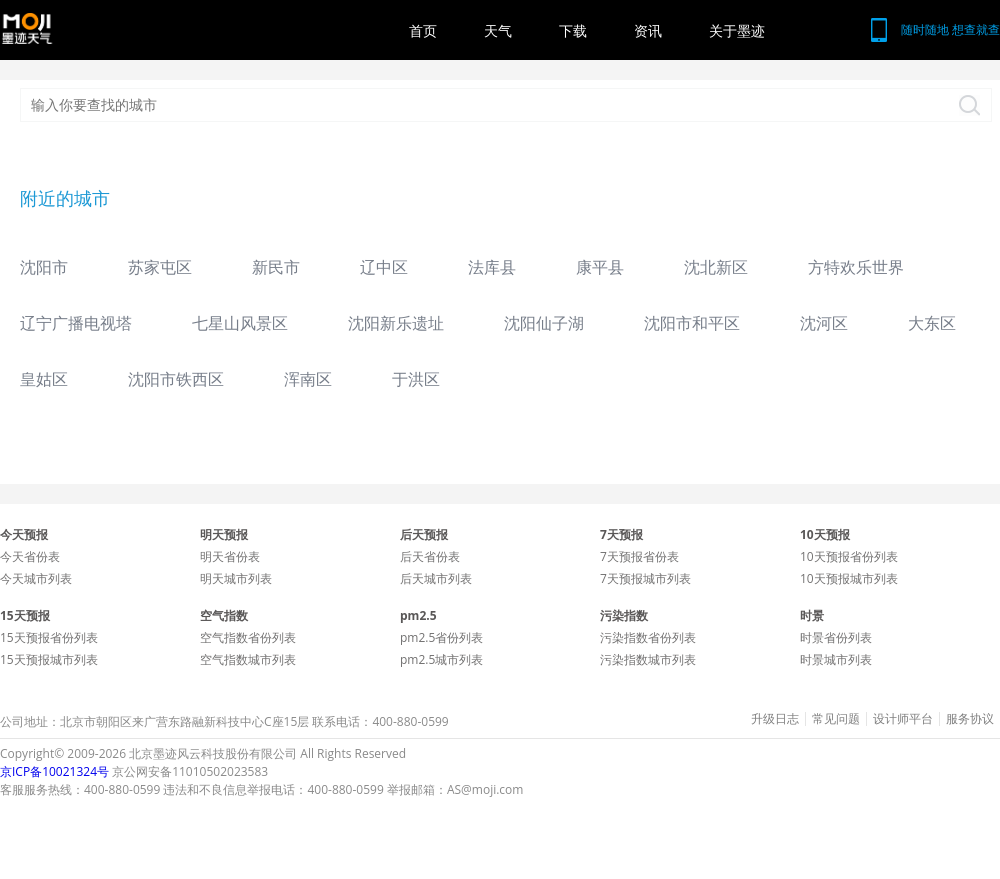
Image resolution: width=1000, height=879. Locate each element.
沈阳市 (44, 267)
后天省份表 (430, 556)
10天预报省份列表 (849, 556)
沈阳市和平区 (692, 323)
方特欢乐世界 (856, 267)
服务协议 (970, 719)
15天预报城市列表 (49, 659)
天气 (498, 30)
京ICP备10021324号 (54, 771)
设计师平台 (903, 719)
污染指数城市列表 (648, 659)
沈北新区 (716, 267)
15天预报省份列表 (49, 637)
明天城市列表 (236, 578)
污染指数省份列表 (648, 637)
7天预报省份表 (639, 556)
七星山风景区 (240, 323)
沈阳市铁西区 (176, 379)
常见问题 (836, 719)
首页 (423, 30)
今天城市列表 (36, 578)
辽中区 (384, 267)
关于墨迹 (737, 30)
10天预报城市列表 (849, 578)
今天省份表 (30, 556)
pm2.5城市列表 (441, 659)
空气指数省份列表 (248, 637)
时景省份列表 (836, 637)
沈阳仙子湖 (544, 323)
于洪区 (416, 379)
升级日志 (775, 719)
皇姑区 (44, 379)
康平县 (600, 267)
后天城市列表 (436, 578)
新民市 (276, 267)
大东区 (932, 323)
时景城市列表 (836, 659)
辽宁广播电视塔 (76, 323)
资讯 (648, 30)
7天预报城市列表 (645, 578)
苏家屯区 (160, 267)
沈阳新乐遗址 (396, 323)
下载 (573, 30)
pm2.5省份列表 (441, 637)
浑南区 (308, 379)
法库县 (492, 267)
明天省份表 (230, 556)
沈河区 (824, 323)
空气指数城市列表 (248, 659)
